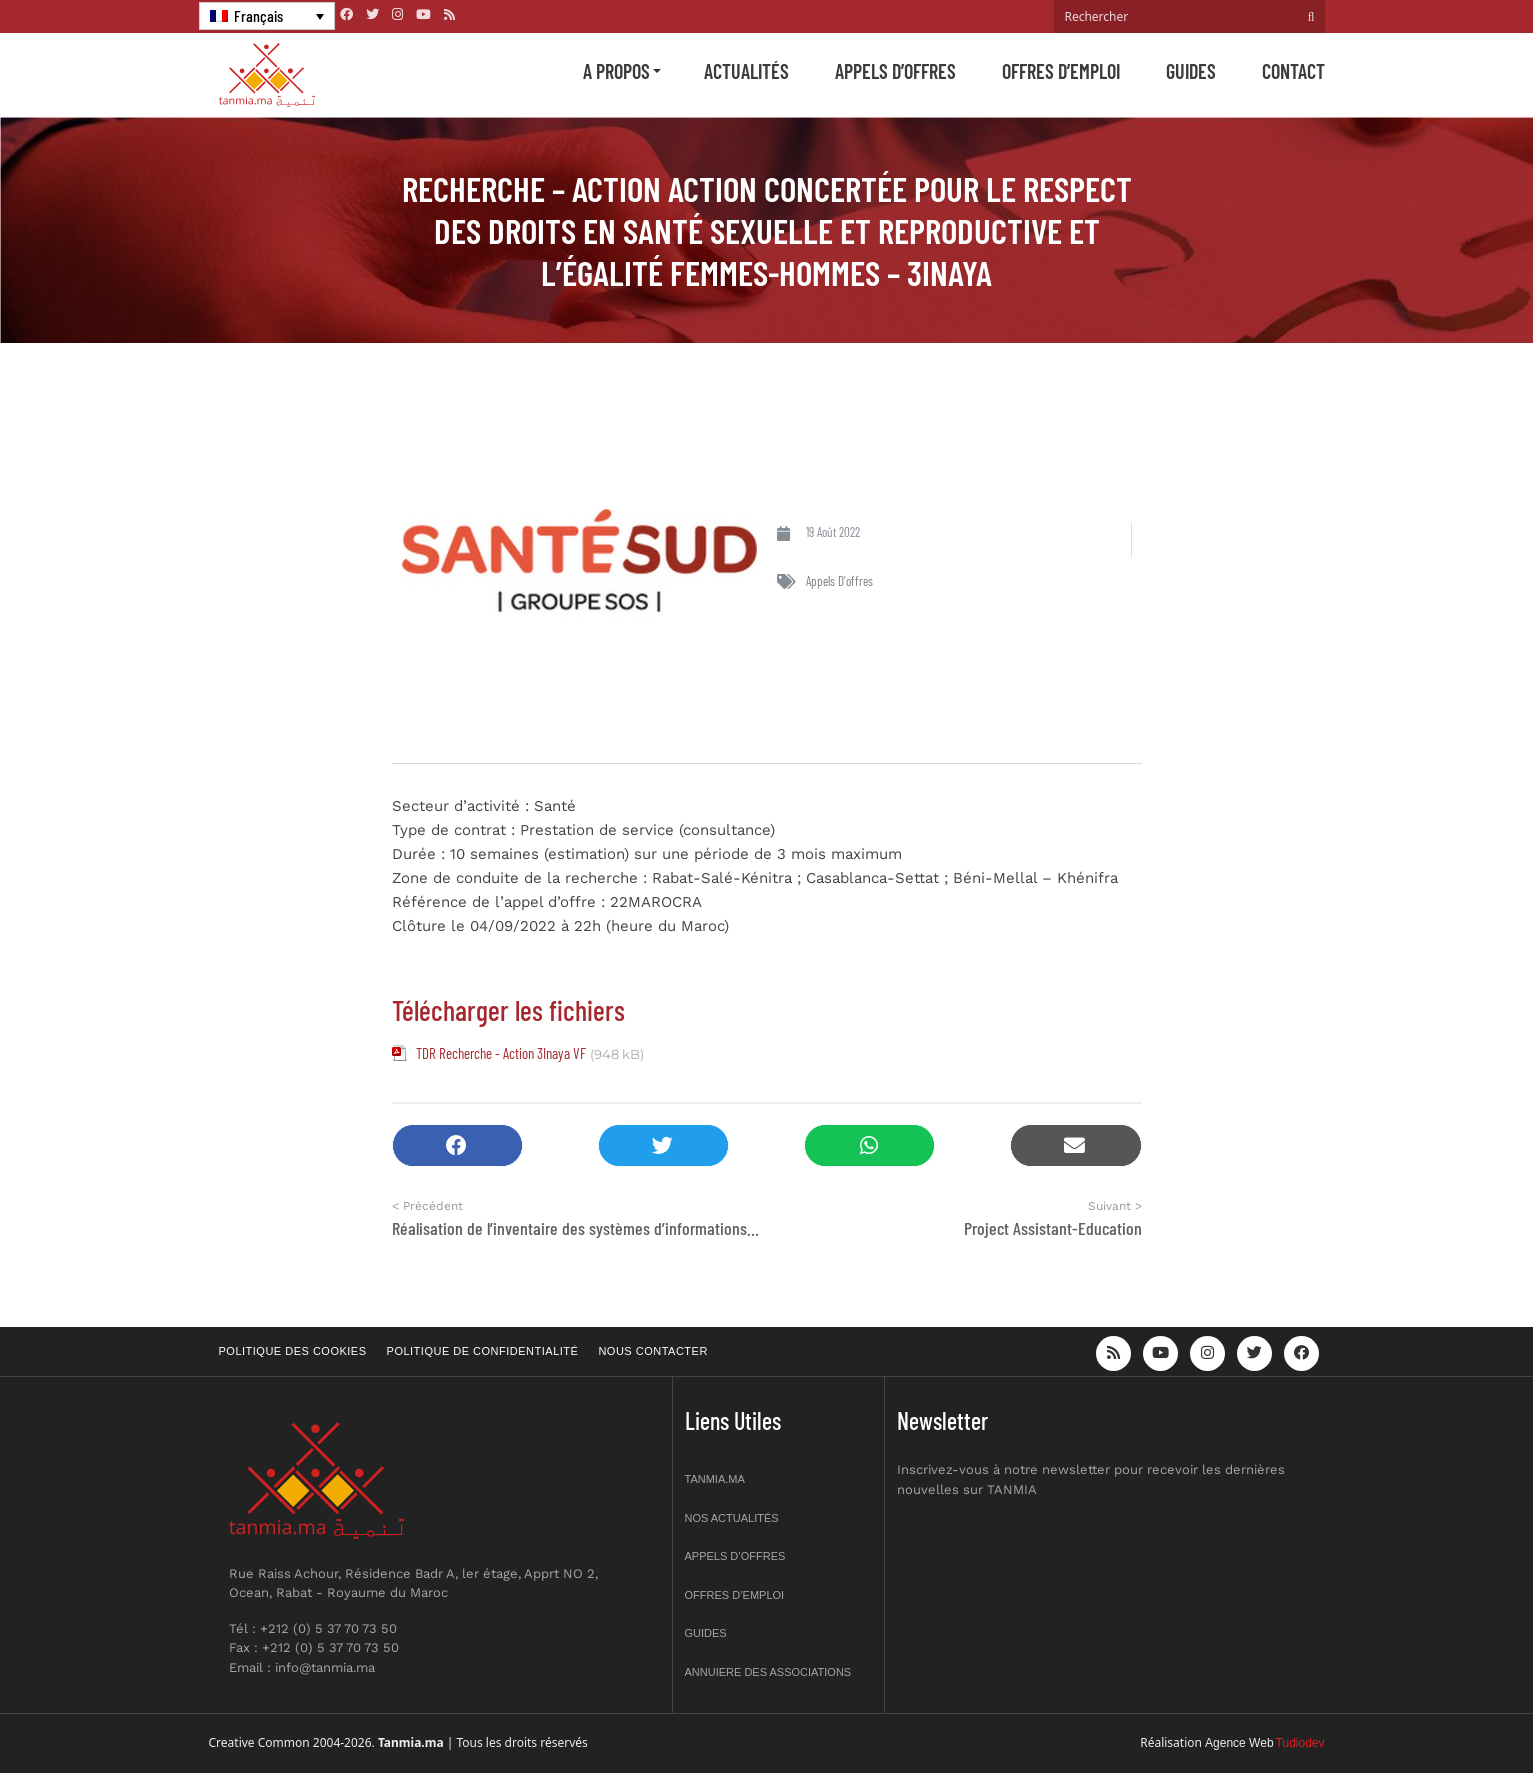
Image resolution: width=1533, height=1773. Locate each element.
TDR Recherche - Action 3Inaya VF (501, 1053)
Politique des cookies (293, 1351)
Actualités (746, 71)
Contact (1293, 71)
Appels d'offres (839, 581)
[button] (457, 1145)
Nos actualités (732, 1518)
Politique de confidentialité (483, 1351)
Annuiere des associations (768, 1672)
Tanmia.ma (715, 1479)
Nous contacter (652, 1351)
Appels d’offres (895, 71)
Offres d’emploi (1061, 71)
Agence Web (1239, 1743)
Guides (1191, 71)
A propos (616, 71)
